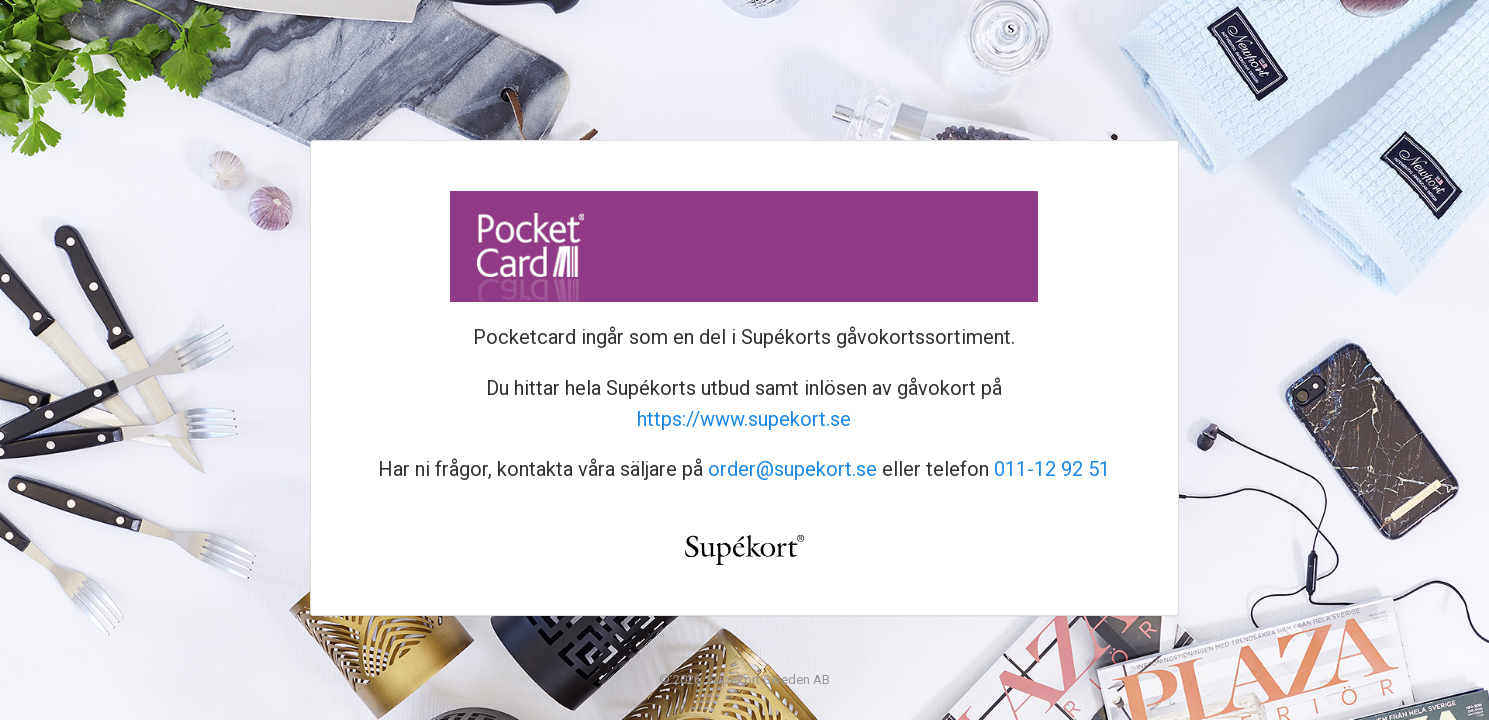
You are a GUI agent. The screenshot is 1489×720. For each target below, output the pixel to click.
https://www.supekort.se (744, 419)
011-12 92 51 (1052, 469)
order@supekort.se (792, 469)
